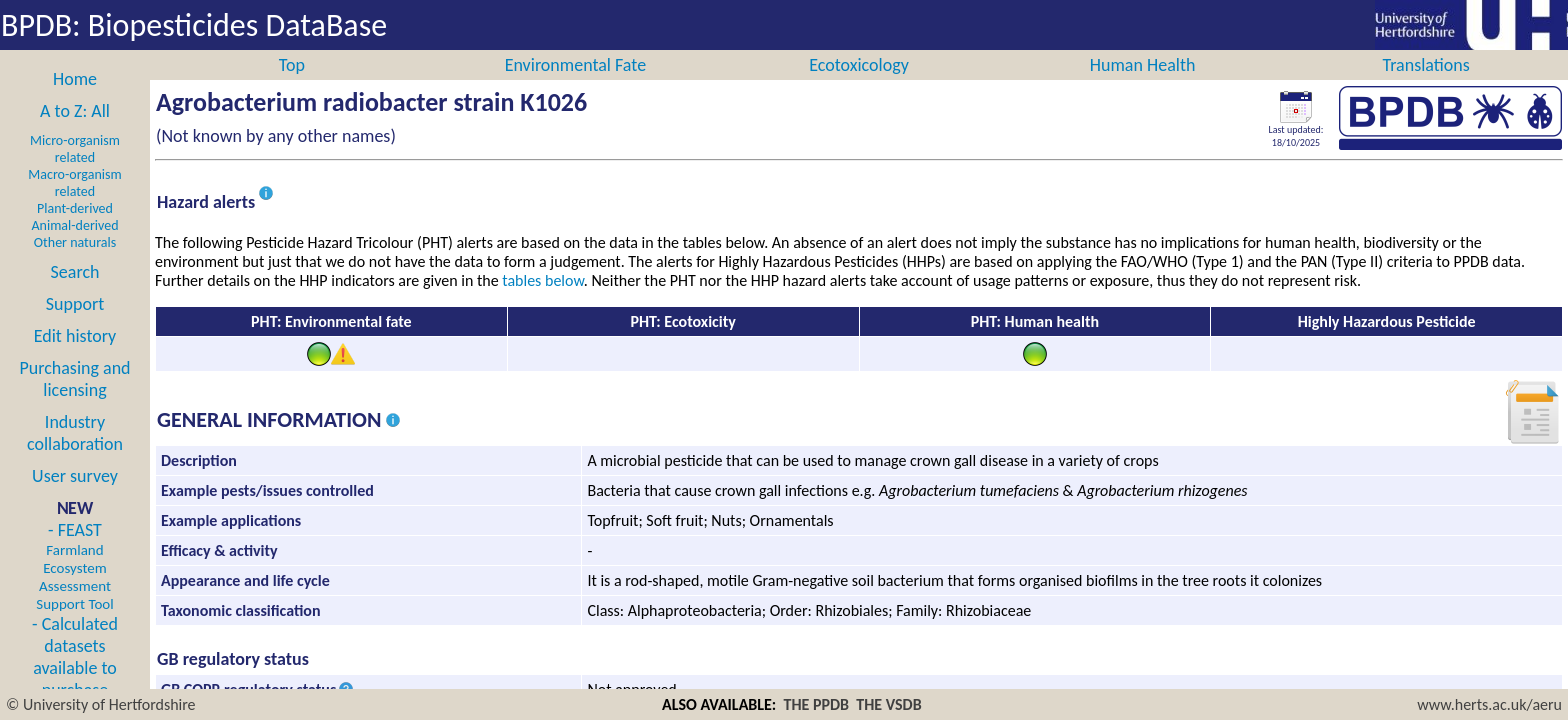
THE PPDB (817, 704)
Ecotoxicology (859, 87)
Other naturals (75, 264)
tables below (543, 302)
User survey (75, 498)
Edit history (75, 358)
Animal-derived (75, 247)
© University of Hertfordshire (101, 704)
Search (75, 294)
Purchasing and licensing (74, 401)
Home (75, 101)
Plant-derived (75, 230)
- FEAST (74, 588)
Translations (1426, 87)
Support (75, 326)
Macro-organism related (74, 205)
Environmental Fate (575, 87)
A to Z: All (75, 133)
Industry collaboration (75, 455)
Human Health (1143, 87)
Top (292, 87)
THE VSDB (888, 704)
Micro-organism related (75, 171)
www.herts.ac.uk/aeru (1489, 704)
